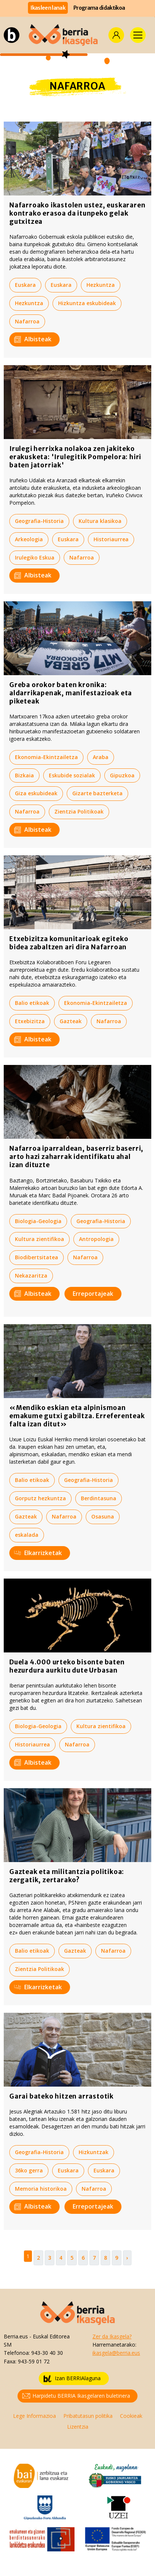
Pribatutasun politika (88, 2415)
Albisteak (32, 339)
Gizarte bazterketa (97, 793)
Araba (100, 757)
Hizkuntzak (93, 2152)
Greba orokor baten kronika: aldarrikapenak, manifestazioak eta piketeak (70, 693)
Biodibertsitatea (36, 1257)
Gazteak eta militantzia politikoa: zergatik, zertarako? (66, 1876)
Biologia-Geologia (38, 1221)
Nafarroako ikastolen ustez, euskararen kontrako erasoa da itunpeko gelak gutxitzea (77, 213)
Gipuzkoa (122, 775)
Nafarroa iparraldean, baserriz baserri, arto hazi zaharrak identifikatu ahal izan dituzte (76, 1156)
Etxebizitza (30, 1021)
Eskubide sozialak (72, 775)
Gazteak (71, 1021)
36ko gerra (29, 2170)
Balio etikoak (32, 1002)
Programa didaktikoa (99, 7)
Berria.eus (16, 2336)
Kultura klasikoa (100, 520)
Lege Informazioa (34, 2415)
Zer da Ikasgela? (112, 2336)
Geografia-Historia (39, 520)
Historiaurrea (111, 539)
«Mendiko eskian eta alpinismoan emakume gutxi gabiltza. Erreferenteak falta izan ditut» (77, 1416)
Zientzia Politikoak (79, 811)
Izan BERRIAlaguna (72, 2378)
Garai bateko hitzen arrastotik (61, 2096)
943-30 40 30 (47, 2352)
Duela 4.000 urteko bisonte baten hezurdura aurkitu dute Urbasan (67, 1666)
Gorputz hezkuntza (40, 1498)
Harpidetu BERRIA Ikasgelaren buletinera (76, 2396)
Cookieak (131, 2415)
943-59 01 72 (34, 2361)
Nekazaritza (31, 1275)
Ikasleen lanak (48, 7)
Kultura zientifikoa (39, 1238)
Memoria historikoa (41, 2188)
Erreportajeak (93, 1293)
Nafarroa (27, 321)
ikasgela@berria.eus (116, 2352)
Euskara (25, 284)
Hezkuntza (100, 284)
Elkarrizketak (38, 1553)
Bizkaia (24, 775)
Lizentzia (77, 2426)
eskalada (26, 1534)
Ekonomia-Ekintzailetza (46, 757)
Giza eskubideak (36, 793)
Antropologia (96, 1238)
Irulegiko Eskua (34, 557)
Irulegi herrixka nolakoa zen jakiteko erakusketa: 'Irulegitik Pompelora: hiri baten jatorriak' (75, 457)
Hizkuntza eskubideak (87, 303)
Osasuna (102, 1516)
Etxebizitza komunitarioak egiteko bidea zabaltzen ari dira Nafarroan (68, 943)
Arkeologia (29, 539)
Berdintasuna (98, 1498)
